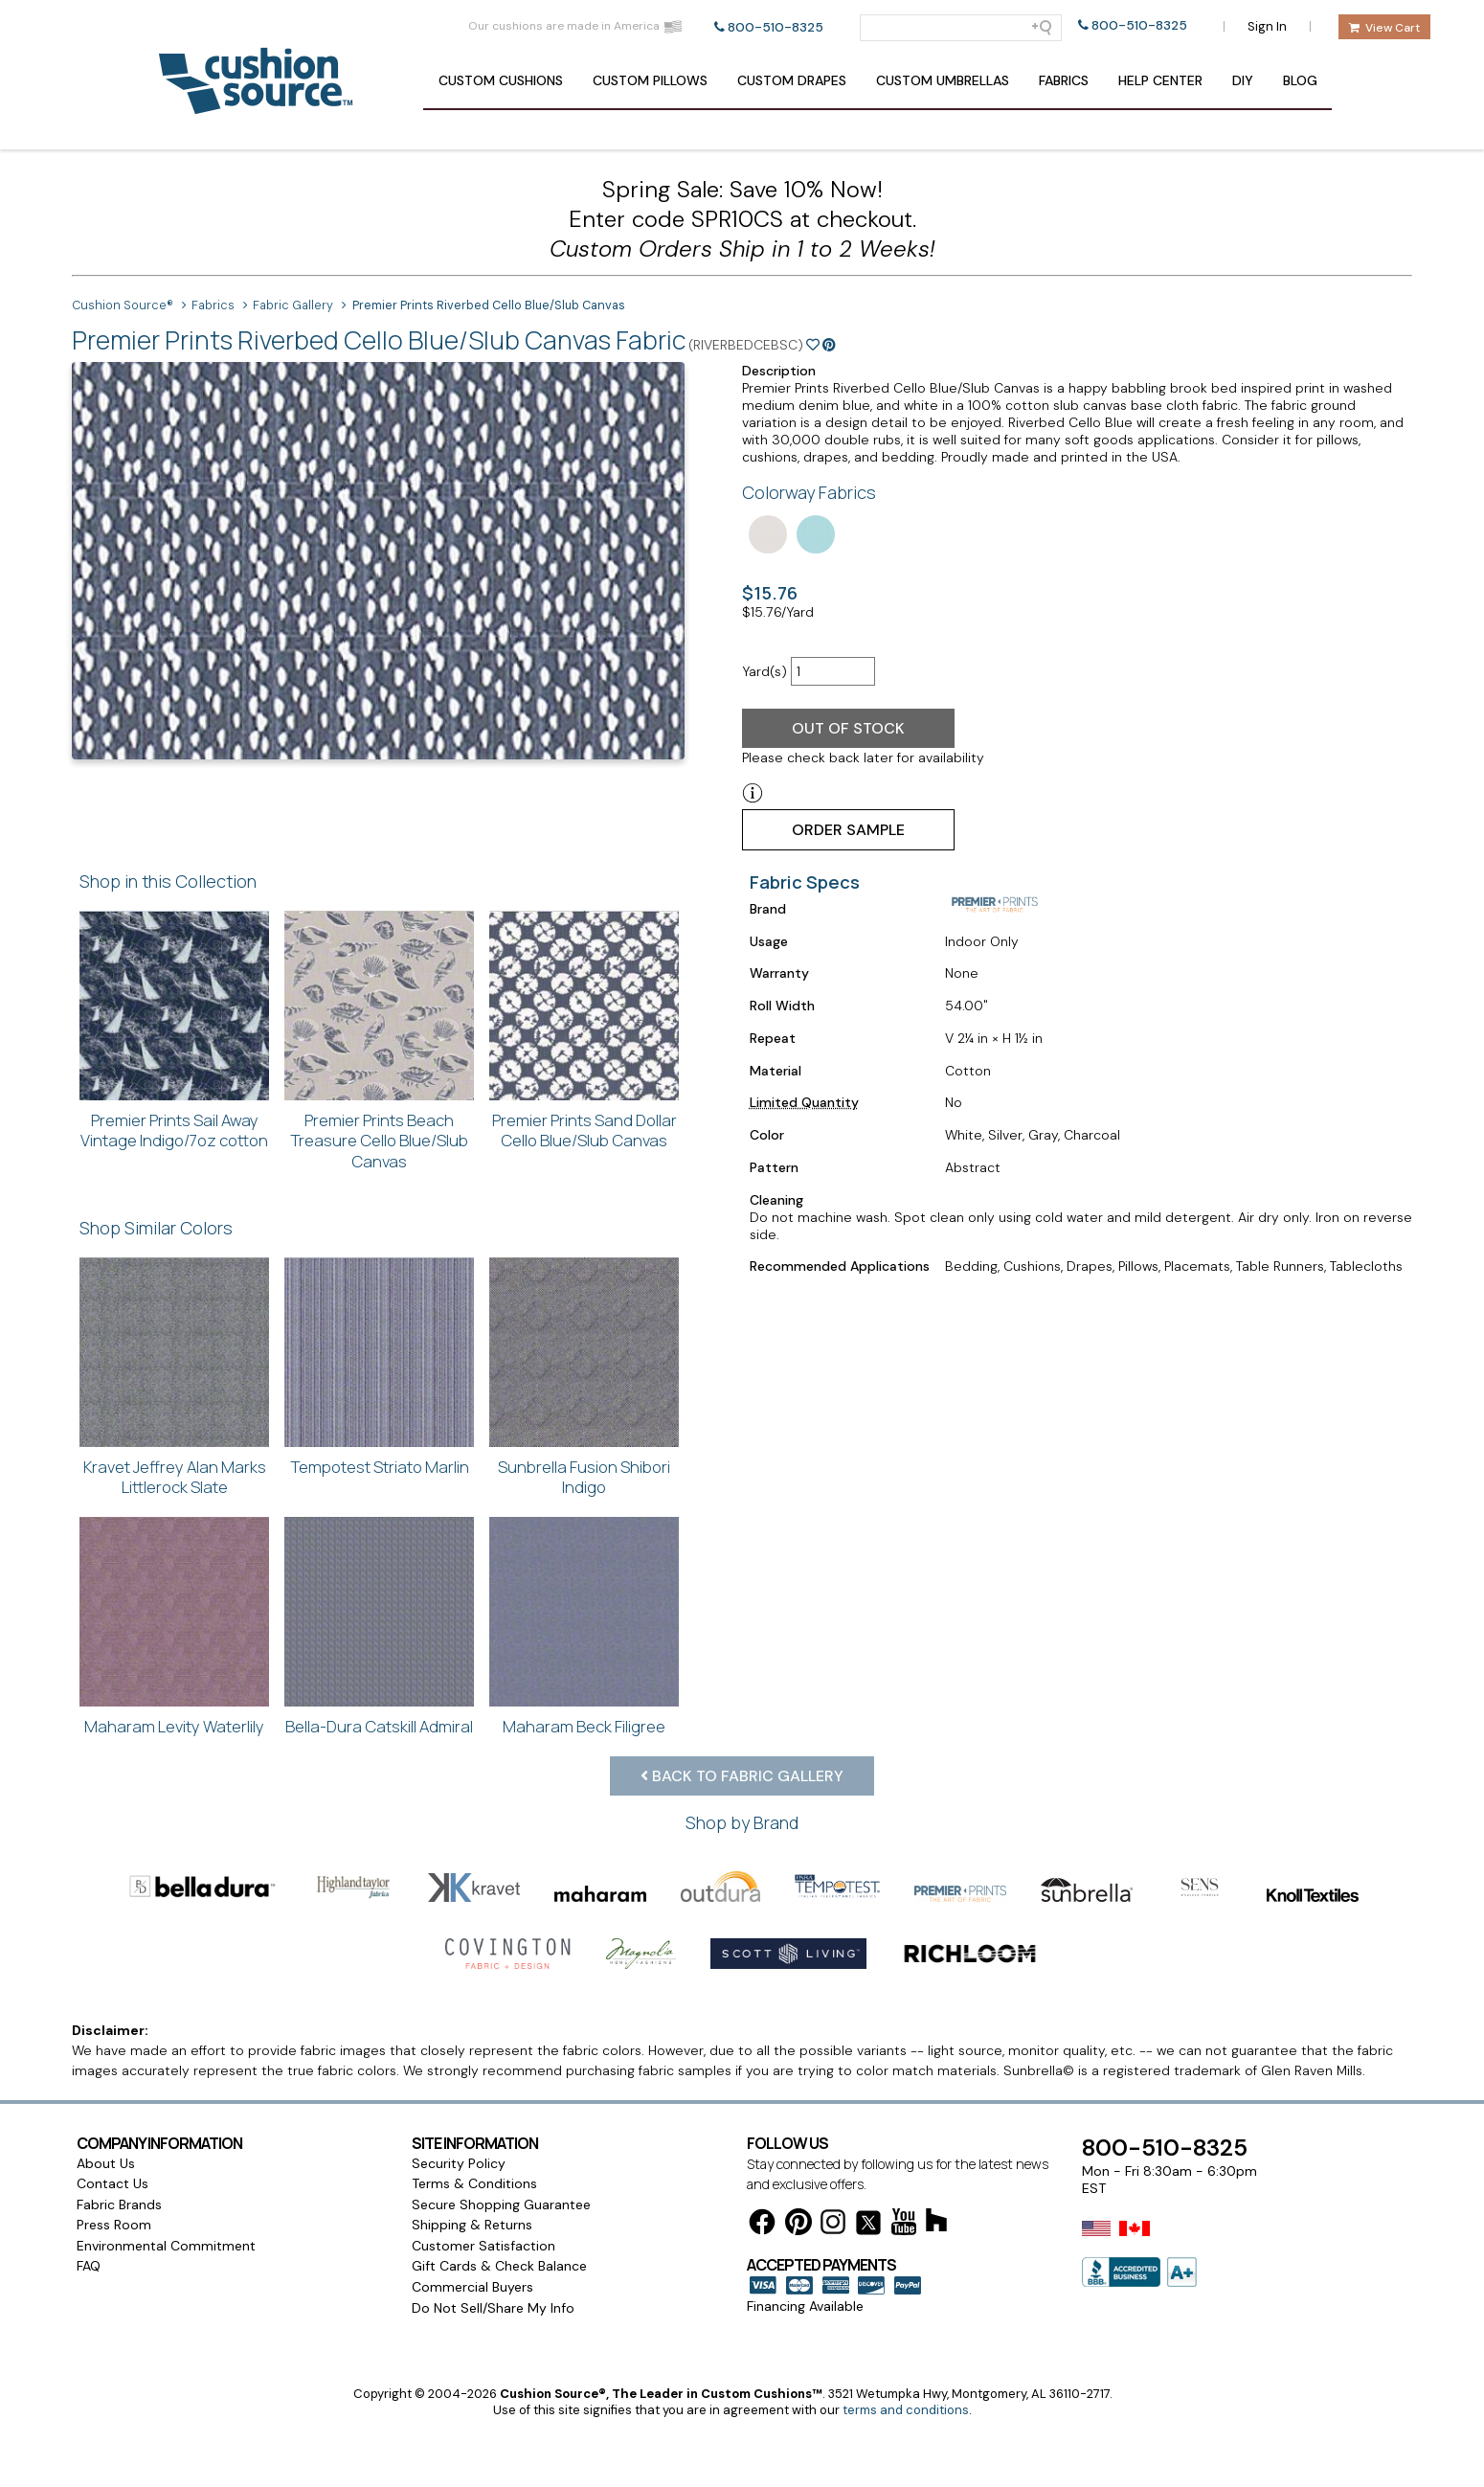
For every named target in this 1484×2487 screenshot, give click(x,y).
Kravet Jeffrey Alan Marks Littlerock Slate (174, 1477)
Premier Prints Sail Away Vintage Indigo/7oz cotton (174, 1130)
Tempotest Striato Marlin (379, 1467)
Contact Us (112, 2183)
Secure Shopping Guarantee (501, 2204)
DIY (1242, 80)
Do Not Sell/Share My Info (493, 2308)
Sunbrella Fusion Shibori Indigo (584, 1477)
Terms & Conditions (474, 2183)
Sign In (1267, 26)
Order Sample (848, 830)
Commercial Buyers (472, 2286)
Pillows (650, 80)
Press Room (114, 2224)
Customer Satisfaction (483, 2245)
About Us (106, 2163)
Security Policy (459, 2163)
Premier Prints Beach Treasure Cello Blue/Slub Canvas (379, 1140)
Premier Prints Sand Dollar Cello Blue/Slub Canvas (584, 1130)
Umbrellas (942, 80)
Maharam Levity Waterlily (174, 1726)
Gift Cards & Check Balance (499, 2265)
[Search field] (961, 27)
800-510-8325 (775, 27)
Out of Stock (848, 728)
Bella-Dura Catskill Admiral (379, 1726)
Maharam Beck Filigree (584, 1726)
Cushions (500, 80)
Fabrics (1064, 80)
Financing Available (805, 2306)
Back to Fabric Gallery (742, 1776)
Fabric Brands (119, 2204)
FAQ (89, 2265)
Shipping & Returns (472, 2224)
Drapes (791, 80)
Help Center (1160, 80)
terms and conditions (906, 2410)
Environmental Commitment (166, 2245)
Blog (1300, 80)
